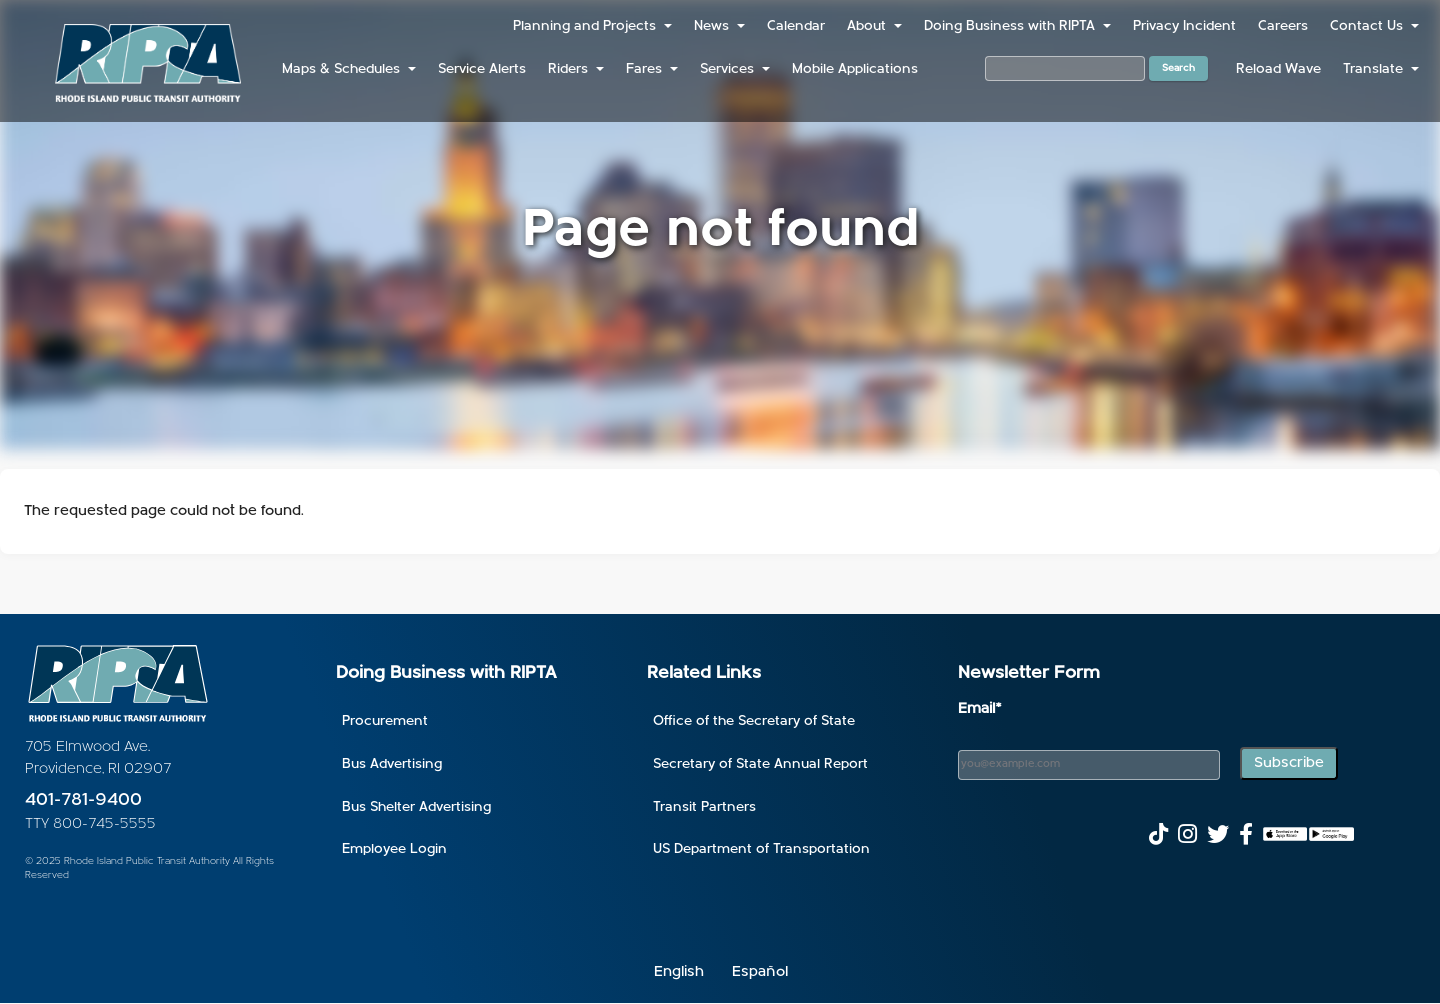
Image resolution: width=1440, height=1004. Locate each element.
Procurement (385, 721)
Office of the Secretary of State (754, 721)
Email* (980, 709)
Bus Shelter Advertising (416, 807)
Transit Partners (704, 807)
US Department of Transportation (761, 849)
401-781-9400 (83, 800)
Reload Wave (1278, 69)
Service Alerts (482, 69)
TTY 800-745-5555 (90, 824)
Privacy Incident (1184, 26)
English (679, 972)
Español (760, 972)
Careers (1283, 26)
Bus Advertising (392, 764)
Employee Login (394, 849)
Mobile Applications (855, 69)
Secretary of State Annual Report (760, 764)
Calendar (796, 26)
